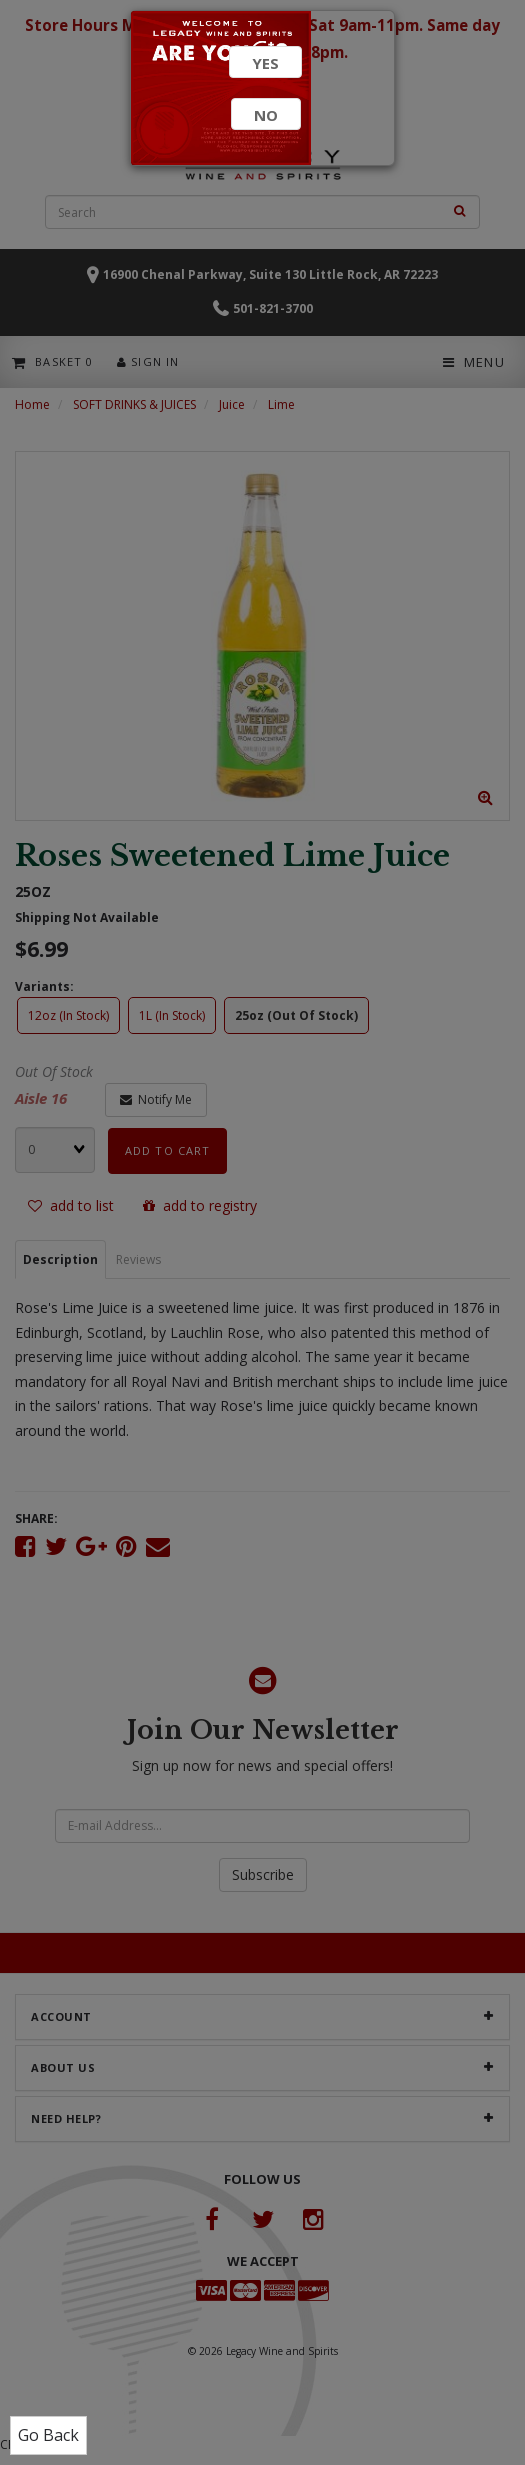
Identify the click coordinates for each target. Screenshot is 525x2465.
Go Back (48, 2435)
